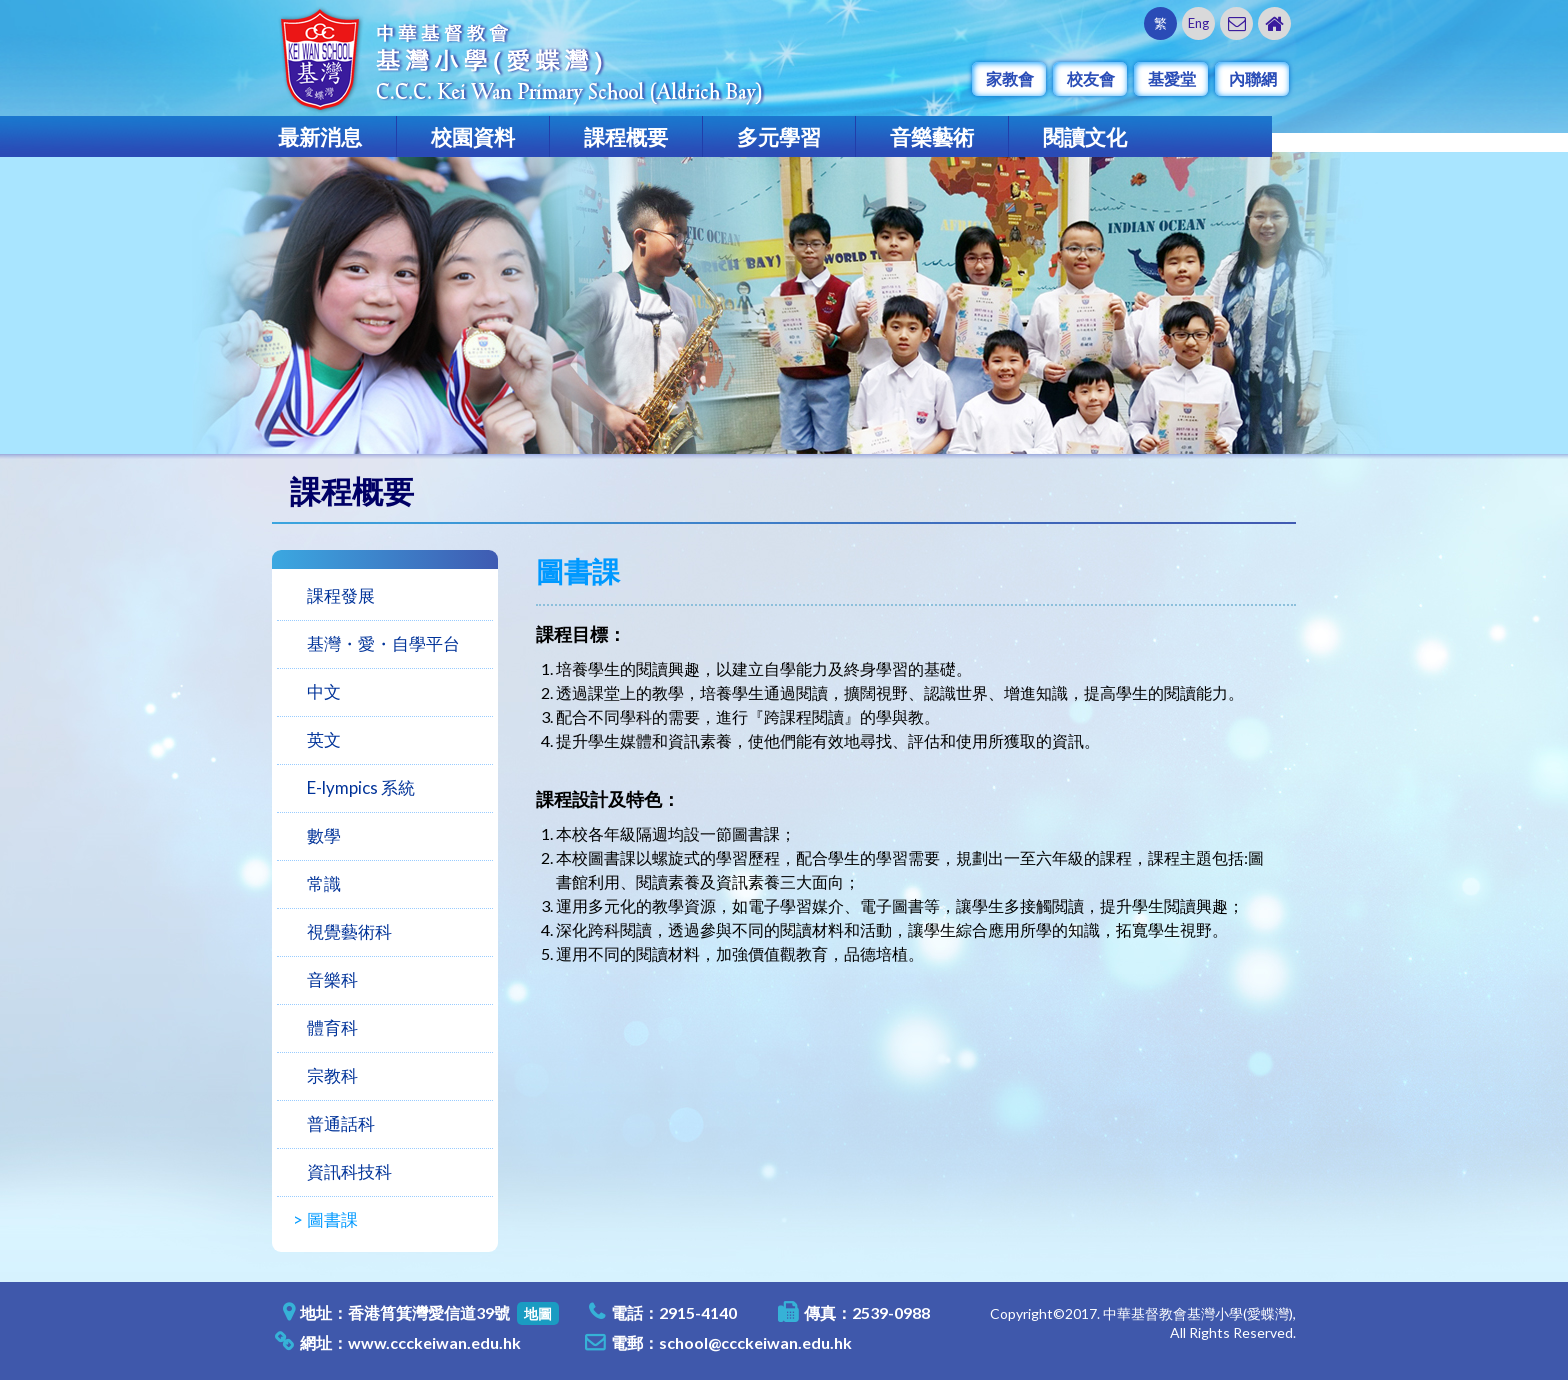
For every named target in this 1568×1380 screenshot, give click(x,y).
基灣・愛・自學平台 (383, 643)
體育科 (332, 1027)
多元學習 (779, 136)
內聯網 (1253, 78)
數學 (324, 835)
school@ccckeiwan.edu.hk (755, 1342)
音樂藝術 (932, 136)
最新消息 (320, 136)
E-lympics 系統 (361, 787)
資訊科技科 (349, 1171)
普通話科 (341, 1123)
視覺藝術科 (349, 931)
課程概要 (626, 136)
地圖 (538, 1313)
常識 (324, 883)
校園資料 (473, 136)
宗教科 (332, 1075)
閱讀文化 (1085, 136)
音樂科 (332, 979)
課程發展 (341, 595)
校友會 (1091, 78)
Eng (1198, 23)
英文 (324, 739)
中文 (324, 691)
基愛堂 (1172, 78)
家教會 (1010, 78)
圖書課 (332, 1219)
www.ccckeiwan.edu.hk (434, 1342)
